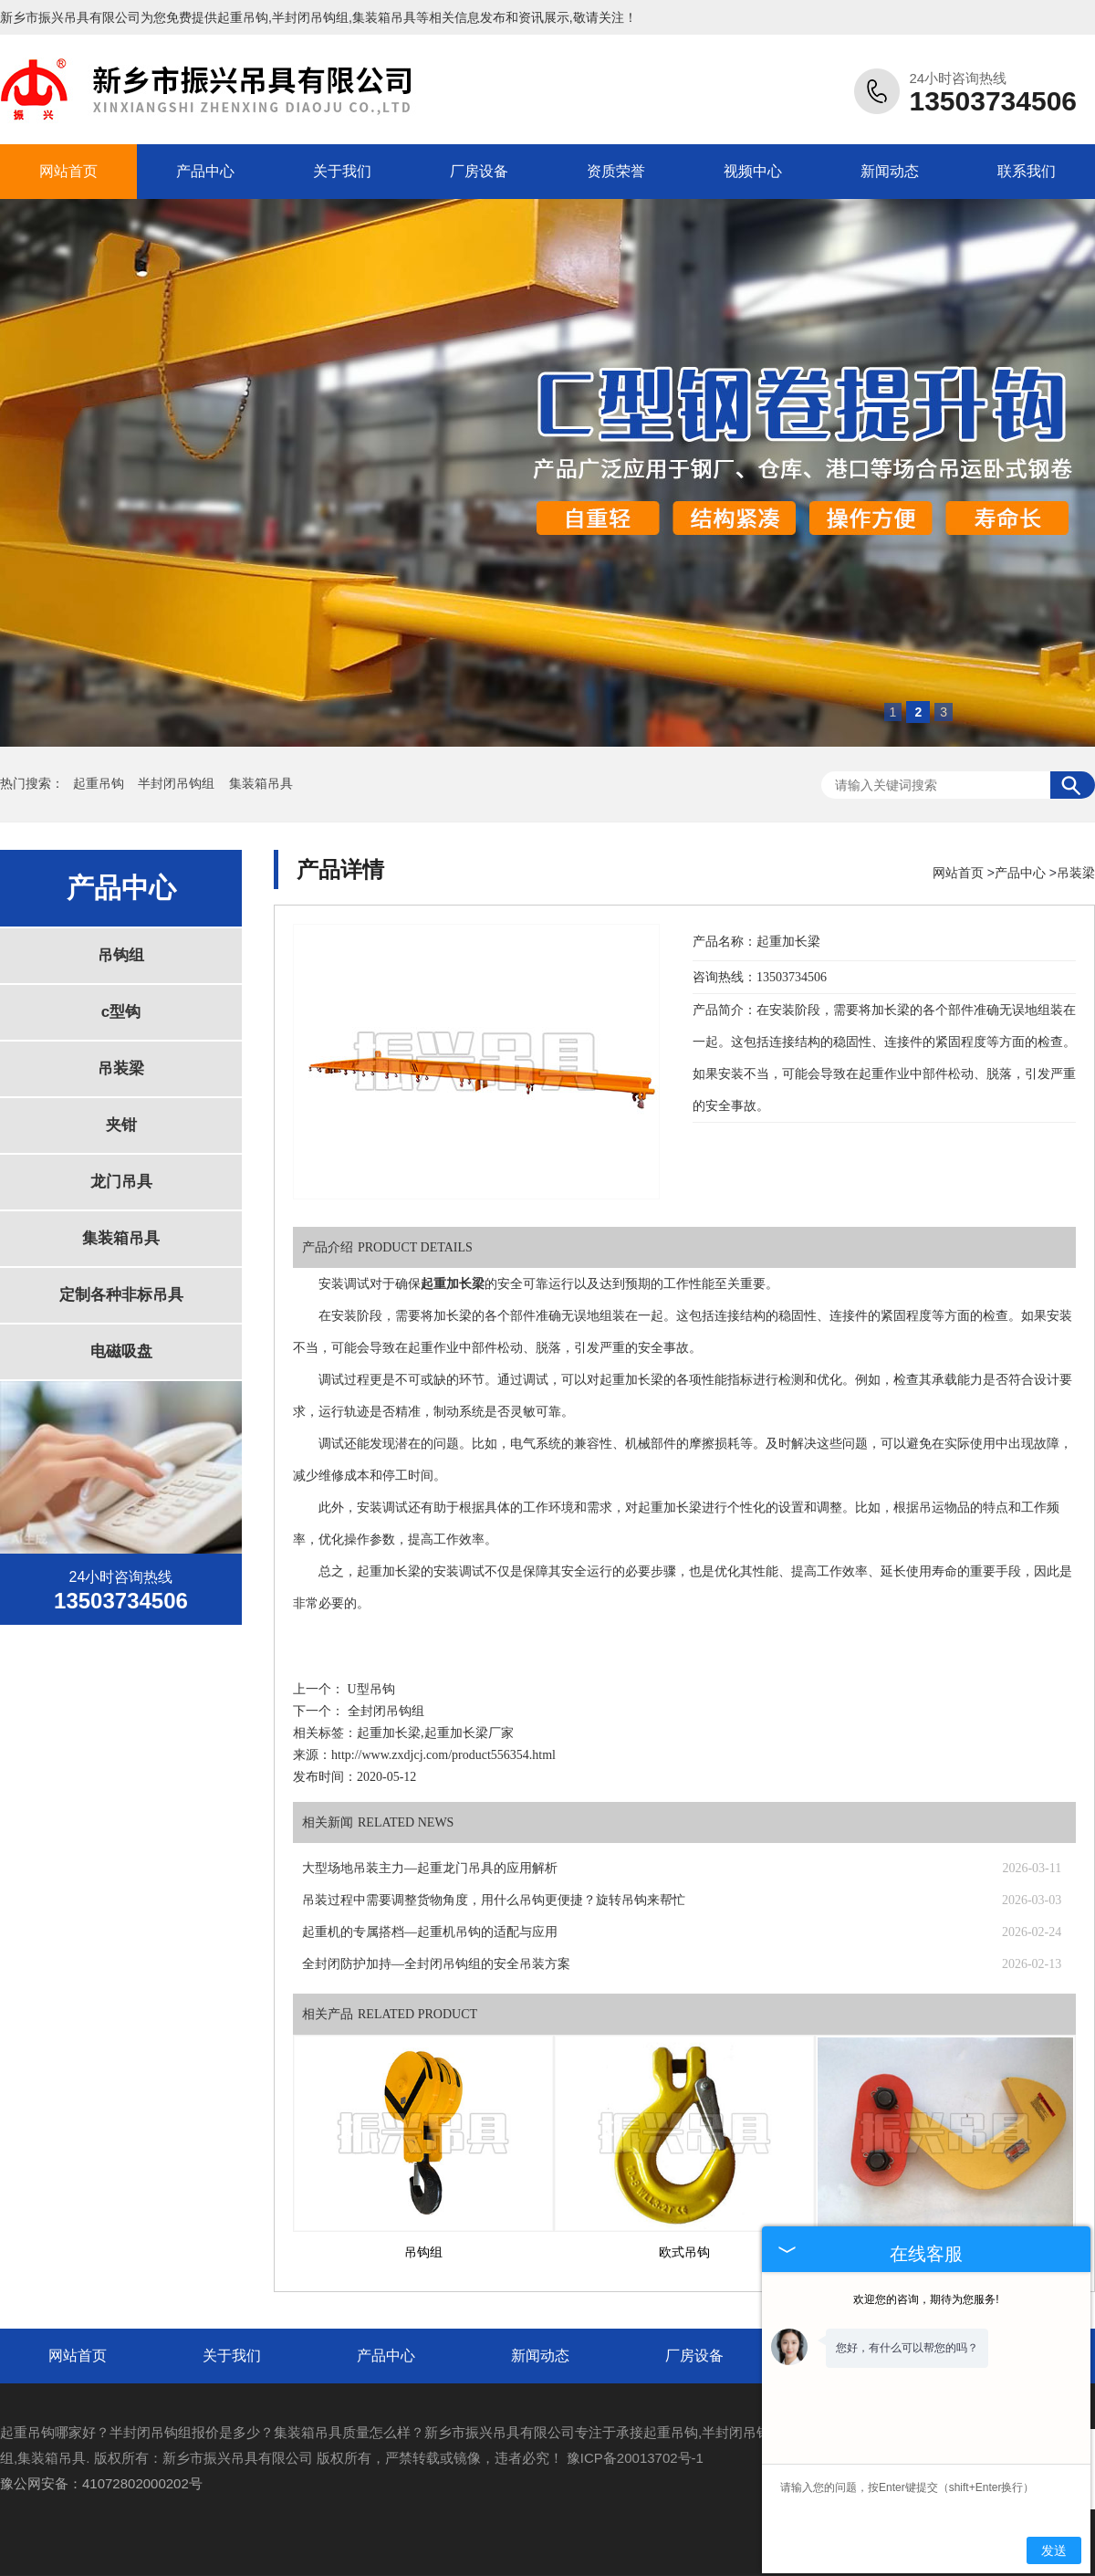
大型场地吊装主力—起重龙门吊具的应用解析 (430, 1868)
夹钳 (121, 1125)
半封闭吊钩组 (178, 784)
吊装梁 (121, 1068)
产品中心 (205, 171)
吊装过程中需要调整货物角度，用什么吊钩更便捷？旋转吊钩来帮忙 (493, 1900)
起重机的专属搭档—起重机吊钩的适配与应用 (430, 1932)
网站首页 (68, 171)
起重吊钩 (242, 17)
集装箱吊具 (261, 784)
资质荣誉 (616, 171)
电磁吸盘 (121, 1351)
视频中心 (753, 171)
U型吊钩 (371, 1689)
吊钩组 (121, 955)
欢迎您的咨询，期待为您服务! (925, 2299)
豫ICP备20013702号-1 (635, 2458)
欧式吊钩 (684, 2252)
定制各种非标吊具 (121, 1295)
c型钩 (121, 1012)
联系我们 (1026, 171)
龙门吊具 (121, 1181)
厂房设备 (479, 171)
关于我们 (342, 171)
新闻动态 (889, 171)
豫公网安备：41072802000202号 (101, 2483)
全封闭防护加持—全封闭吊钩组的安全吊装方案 (436, 1964)
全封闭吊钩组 (386, 1711)
